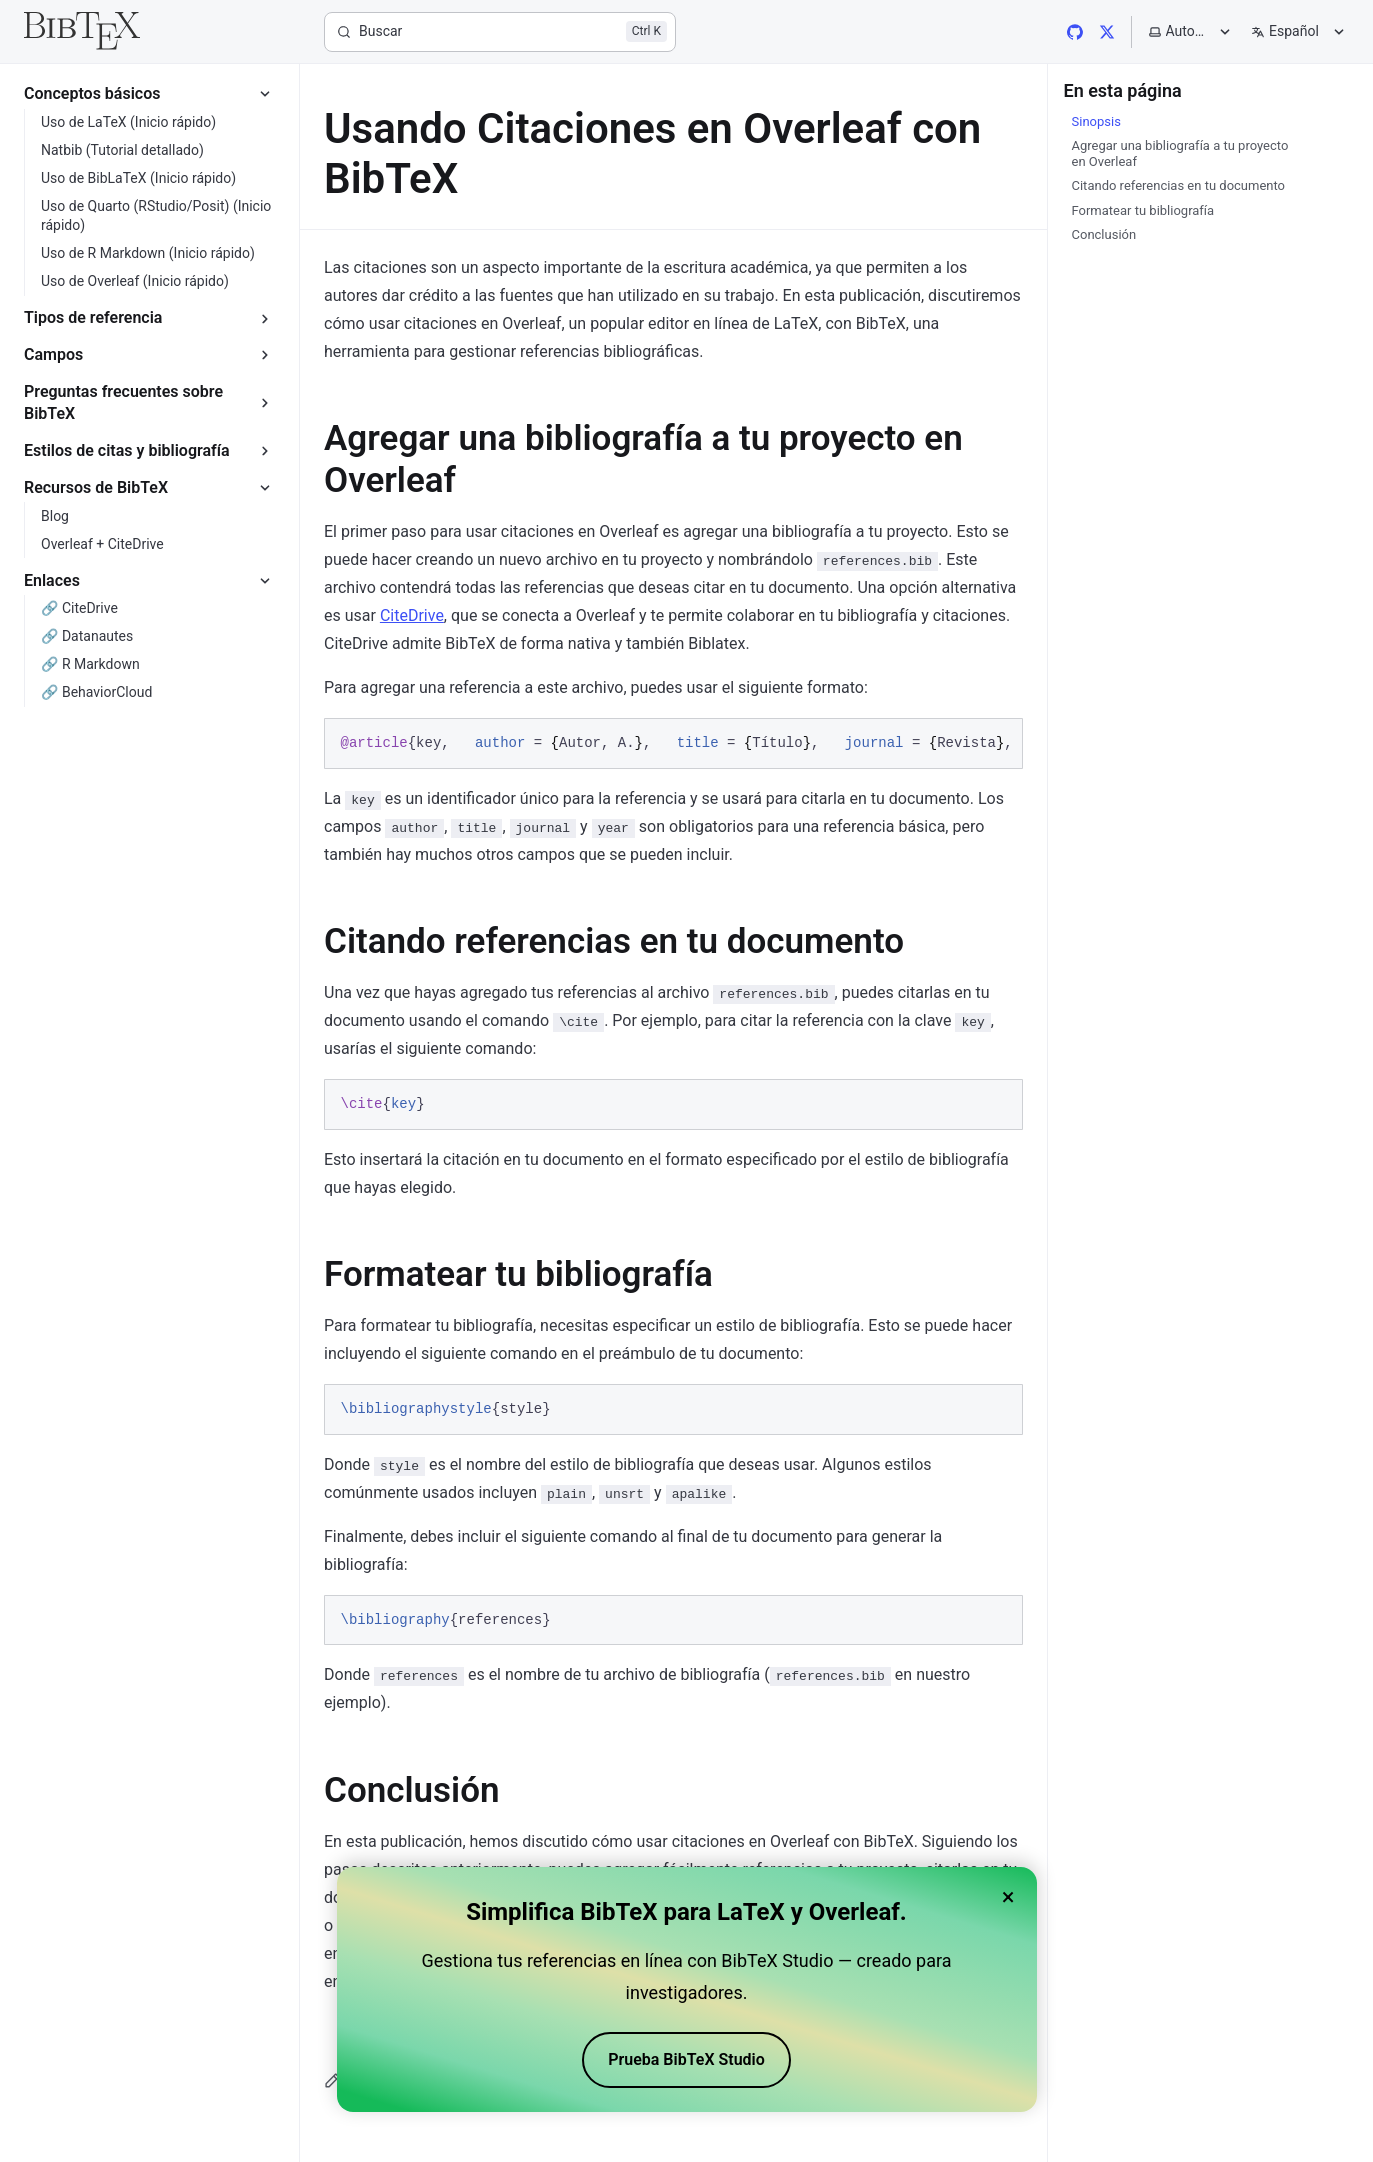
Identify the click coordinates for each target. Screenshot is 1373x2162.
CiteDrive (412, 615)
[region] (673, 743)
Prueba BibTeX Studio (686, 2059)
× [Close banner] (1008, 1897)
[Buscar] (500, 32)
